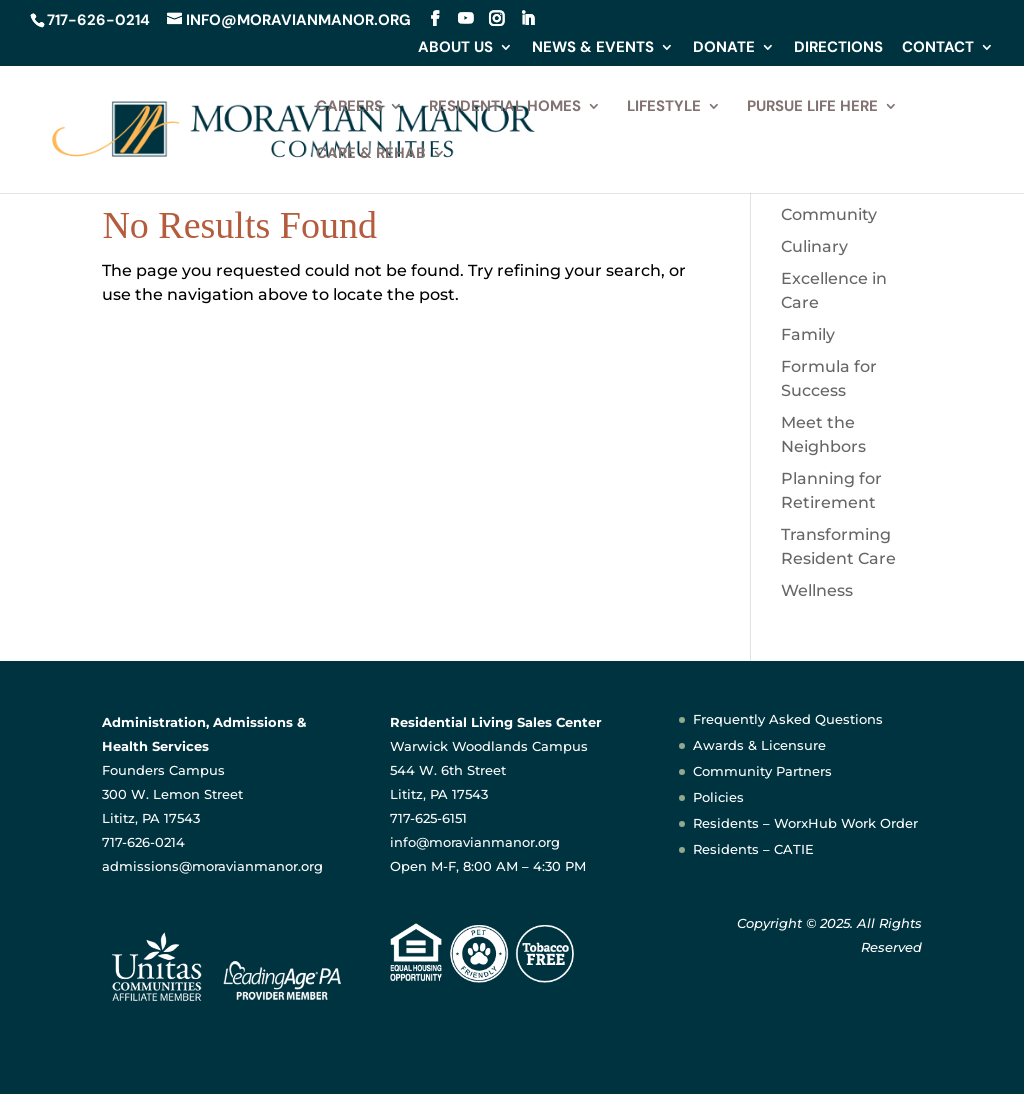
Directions (838, 48)
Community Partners (762, 771)
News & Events (593, 48)
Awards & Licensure (759, 745)
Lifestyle (664, 107)
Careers (349, 107)
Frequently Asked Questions (788, 719)
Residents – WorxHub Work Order (805, 823)
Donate (724, 48)
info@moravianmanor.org (475, 842)
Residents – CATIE (753, 849)
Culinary (814, 246)
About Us (455, 48)
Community (829, 214)
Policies (718, 797)
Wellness (817, 590)
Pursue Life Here (812, 107)
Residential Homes (505, 107)
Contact (938, 48)
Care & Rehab (371, 154)
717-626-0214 (98, 20)
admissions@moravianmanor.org (212, 866)
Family (808, 334)
